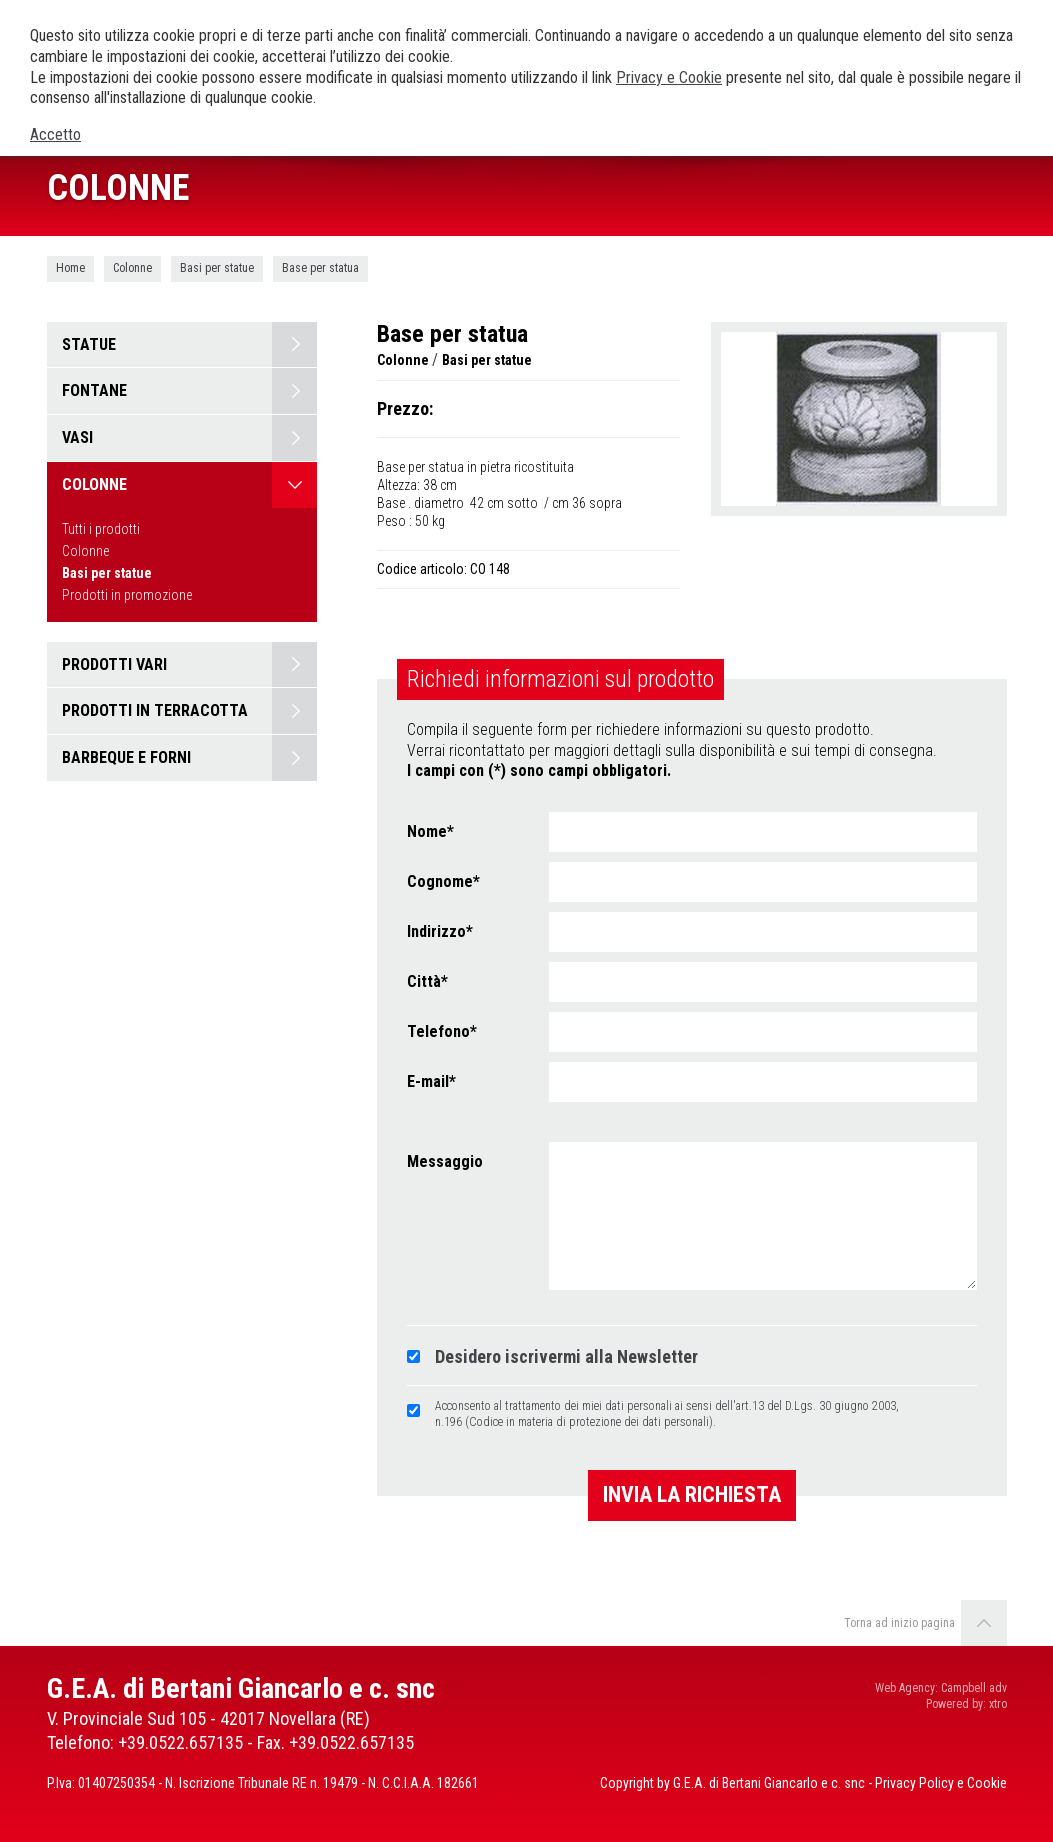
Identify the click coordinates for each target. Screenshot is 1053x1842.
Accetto (55, 134)
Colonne (132, 268)
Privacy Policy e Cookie (941, 1783)
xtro (998, 1704)
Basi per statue (217, 268)
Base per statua (320, 268)
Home (70, 268)
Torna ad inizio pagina (925, 1623)
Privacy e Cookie (669, 77)
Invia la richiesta (692, 1494)
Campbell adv (974, 1688)
